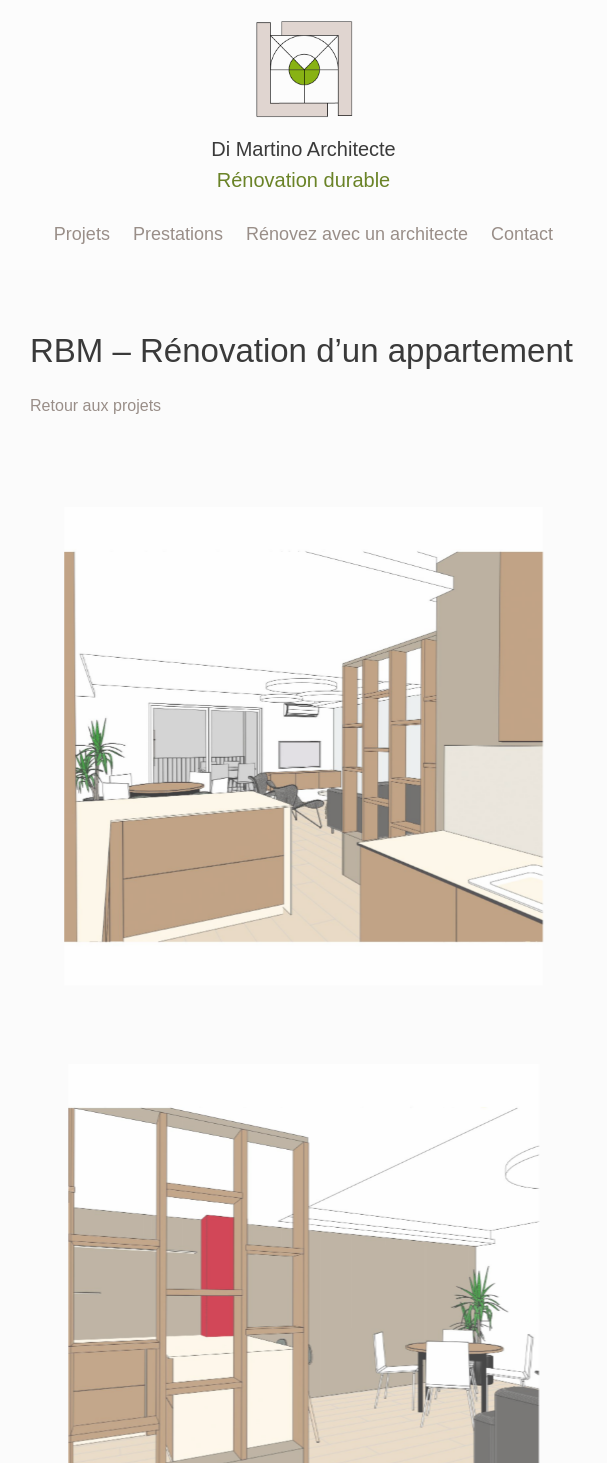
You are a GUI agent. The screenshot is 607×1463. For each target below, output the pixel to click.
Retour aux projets (95, 405)
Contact (522, 234)
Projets (82, 234)
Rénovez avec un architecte (357, 234)
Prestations (178, 234)
